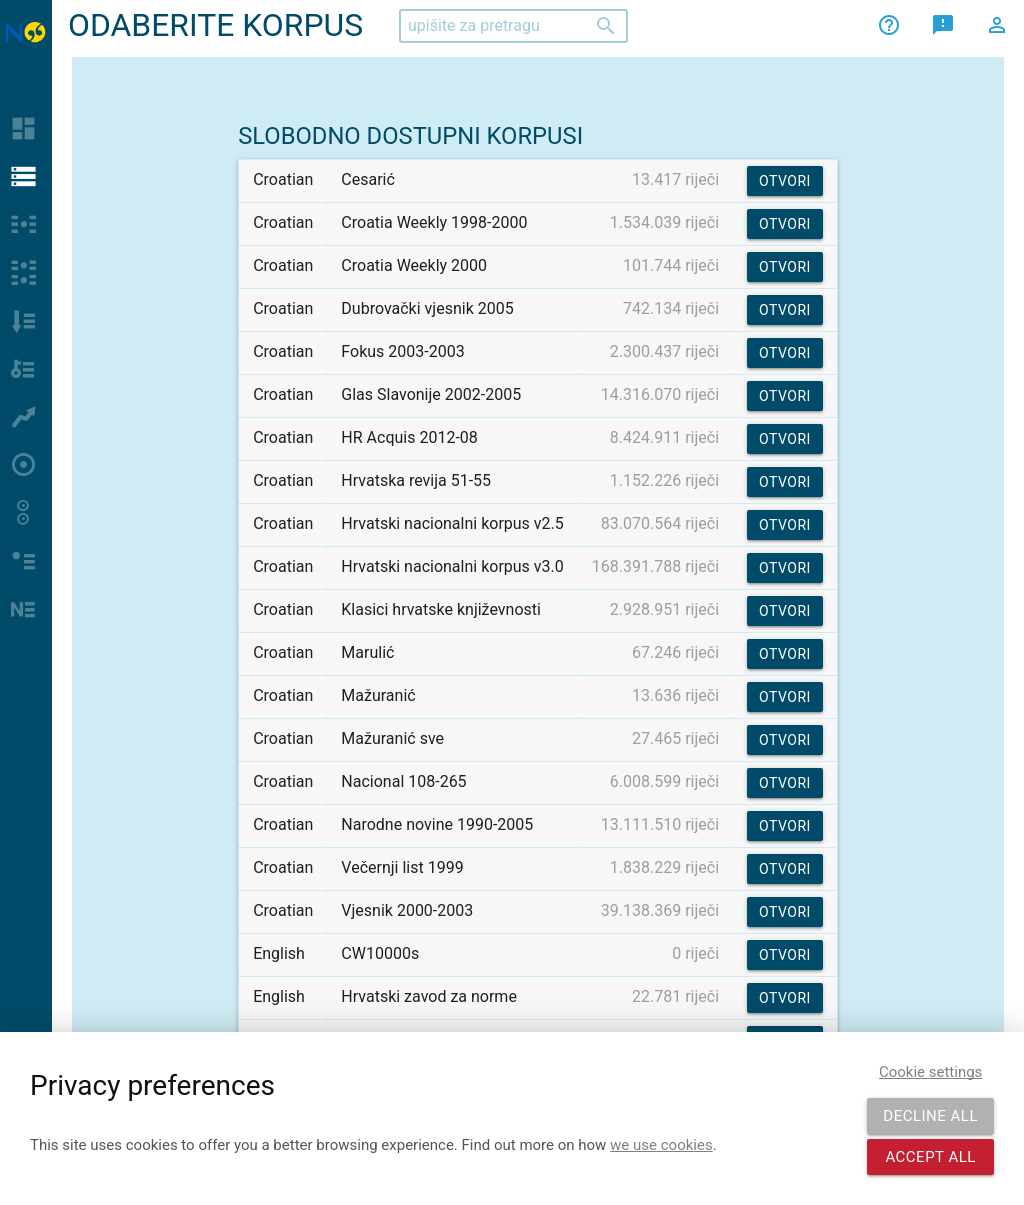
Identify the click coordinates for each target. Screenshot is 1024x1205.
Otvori (785, 181)
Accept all (930, 1157)
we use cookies (661, 1145)
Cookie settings (930, 1072)
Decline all (930, 1116)
